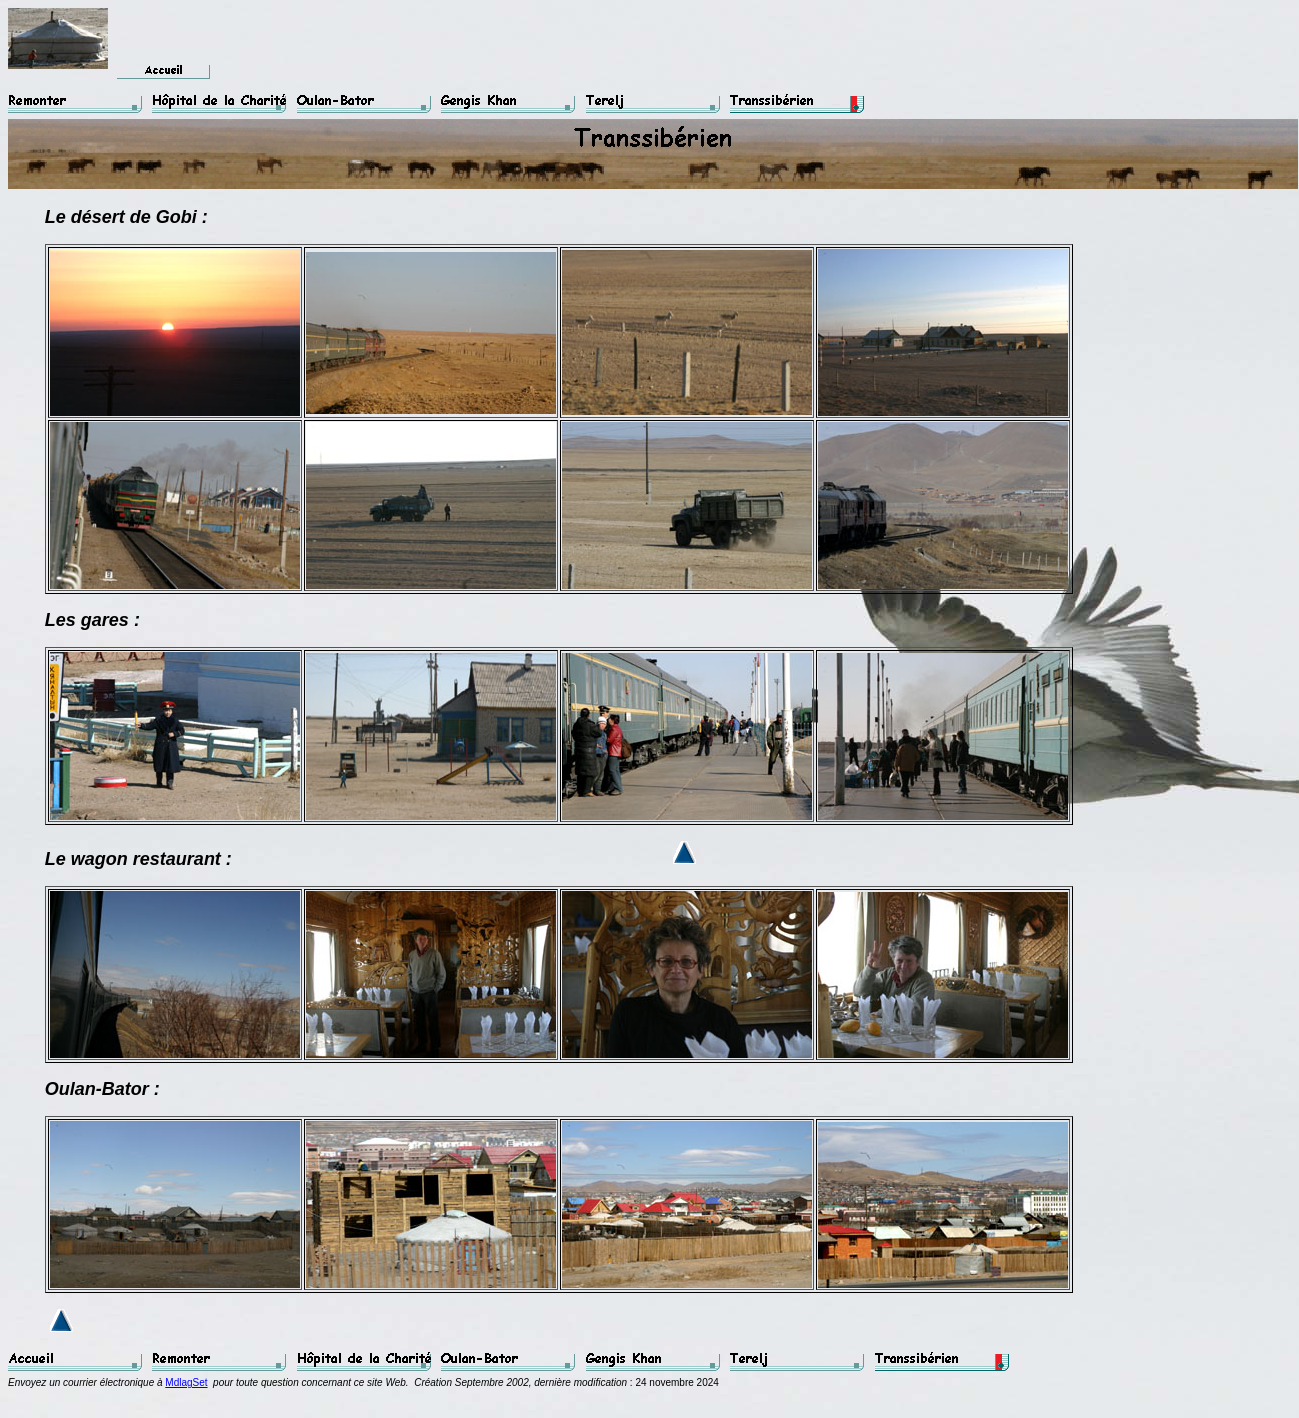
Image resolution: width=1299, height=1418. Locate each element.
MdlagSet (186, 1382)
